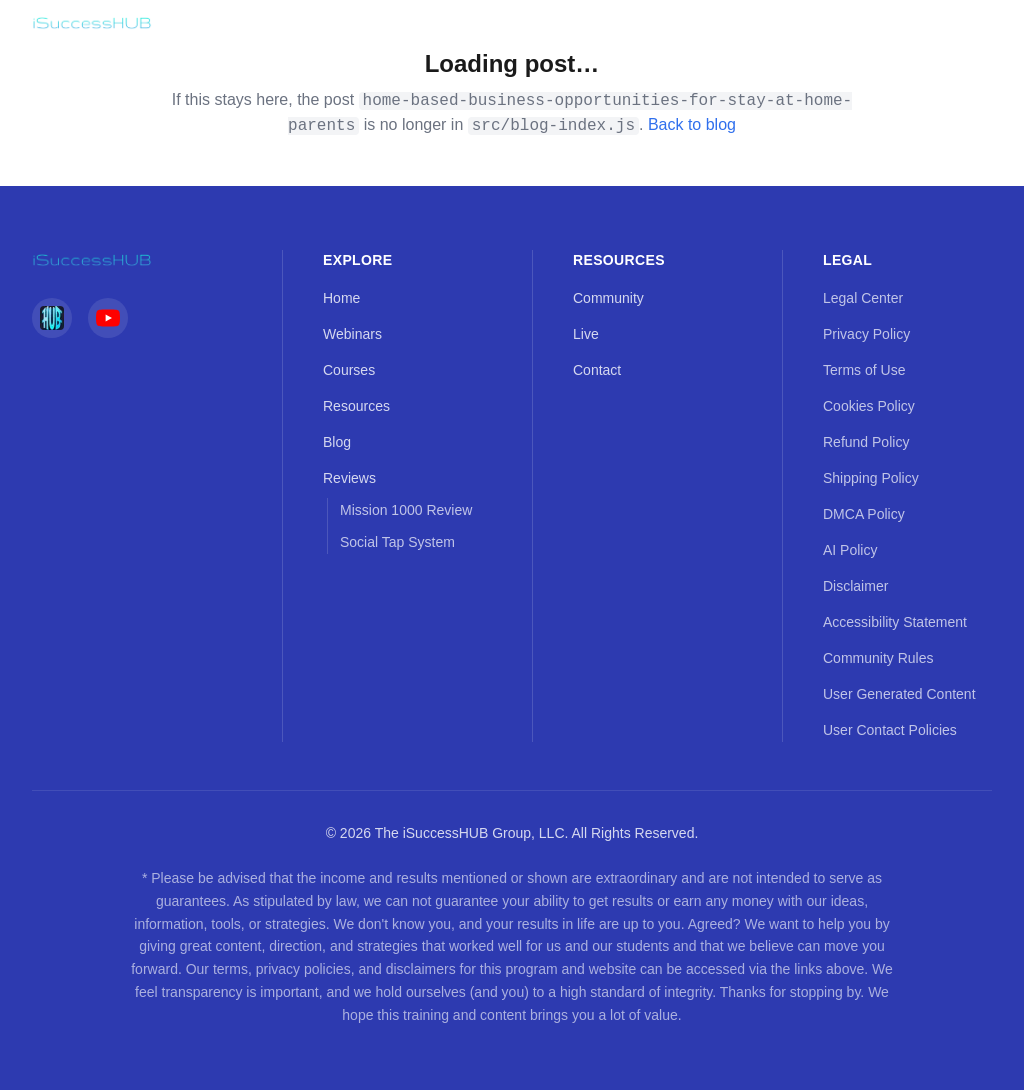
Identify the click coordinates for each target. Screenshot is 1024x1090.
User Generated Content (899, 694)
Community (608, 298)
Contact (597, 370)
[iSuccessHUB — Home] (92, 23)
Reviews (349, 478)
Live (586, 334)
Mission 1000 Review (406, 510)
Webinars (352, 334)
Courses (349, 370)
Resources (356, 406)
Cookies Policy (869, 406)
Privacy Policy (866, 334)
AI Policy (850, 550)
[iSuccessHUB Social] (52, 318)
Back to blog (692, 124)
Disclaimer (855, 586)
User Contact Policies (890, 730)
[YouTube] (108, 318)
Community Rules (878, 658)
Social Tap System (397, 542)
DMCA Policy (864, 514)
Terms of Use (864, 370)
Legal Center (863, 298)
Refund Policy (866, 442)
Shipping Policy (871, 478)
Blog (337, 442)
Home (341, 298)
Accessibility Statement (895, 622)
